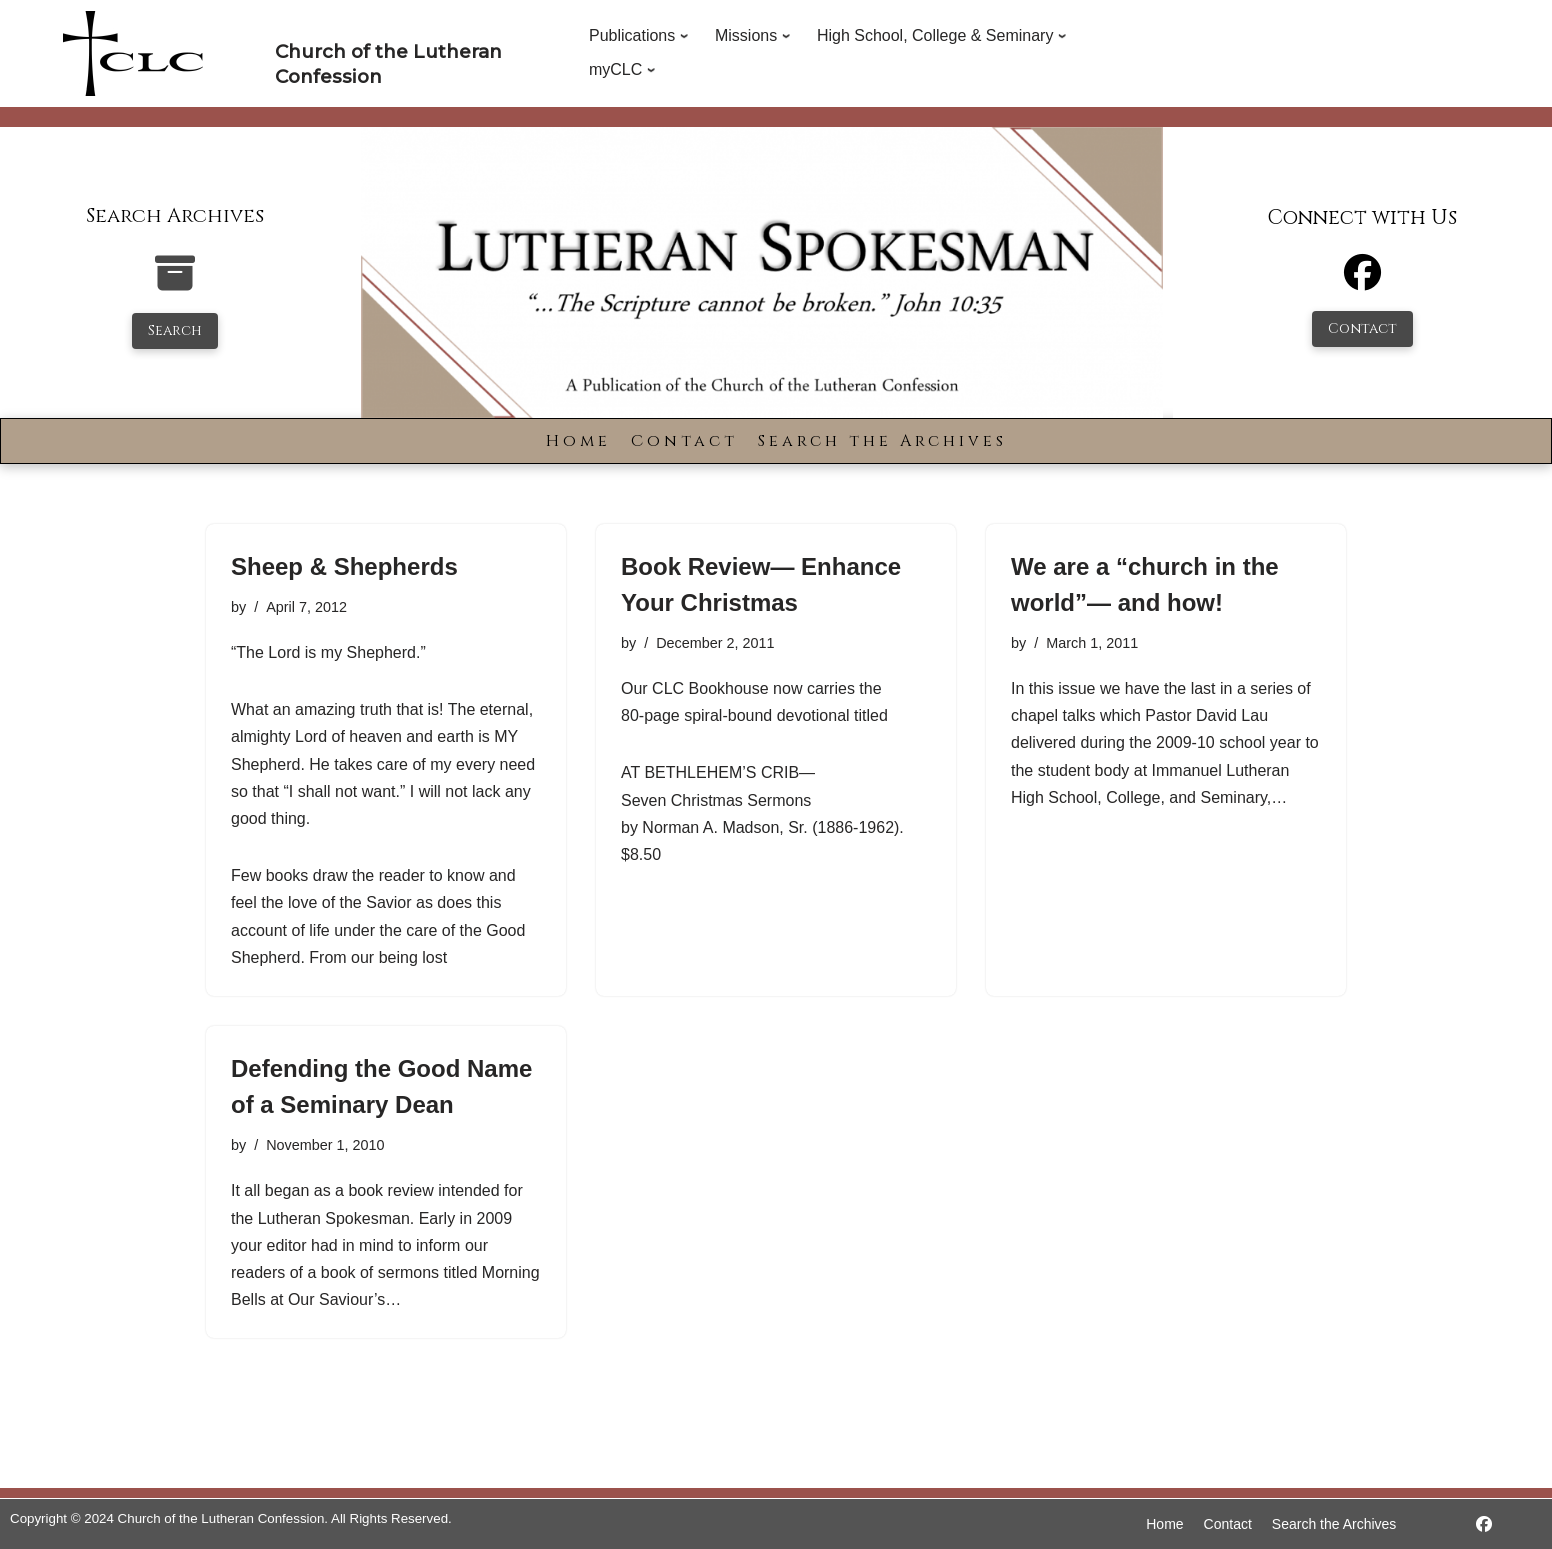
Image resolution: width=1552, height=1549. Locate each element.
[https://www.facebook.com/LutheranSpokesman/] (1484, 1524)
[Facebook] (1362, 281)
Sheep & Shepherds (344, 566)
